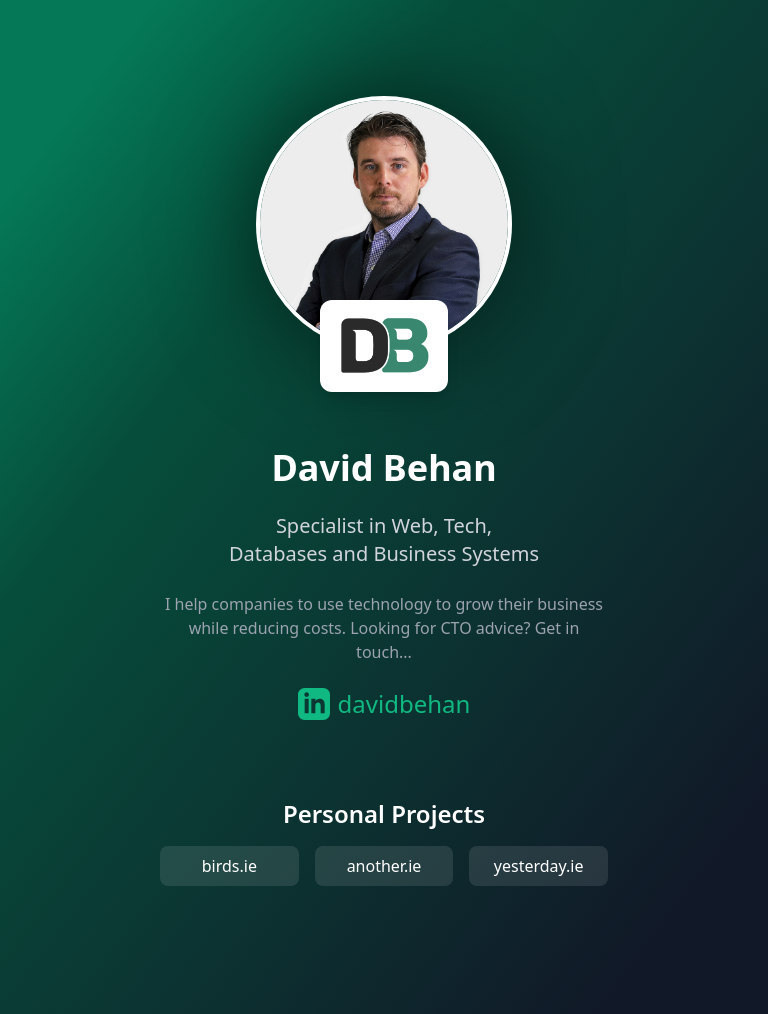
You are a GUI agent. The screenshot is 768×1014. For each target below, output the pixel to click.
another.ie (384, 866)
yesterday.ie (539, 866)
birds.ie (229, 866)
